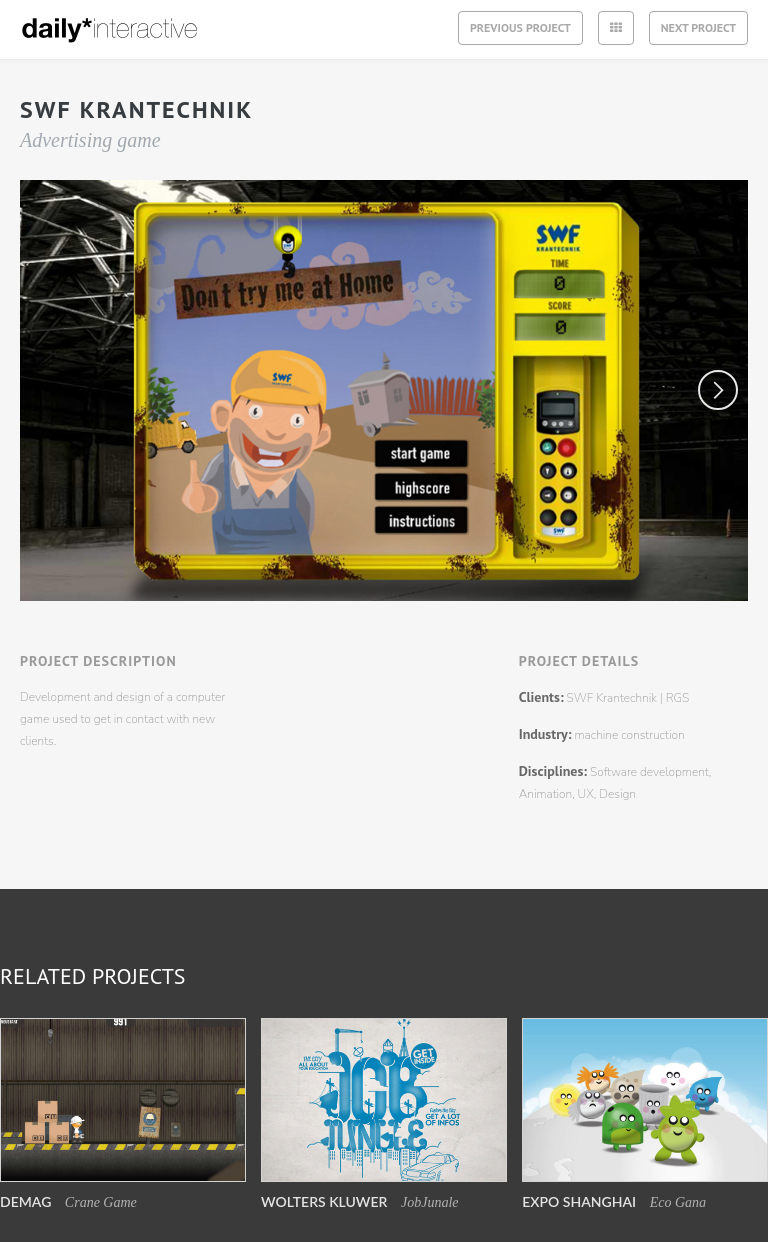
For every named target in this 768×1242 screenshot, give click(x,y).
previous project (520, 26)
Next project (698, 16)
